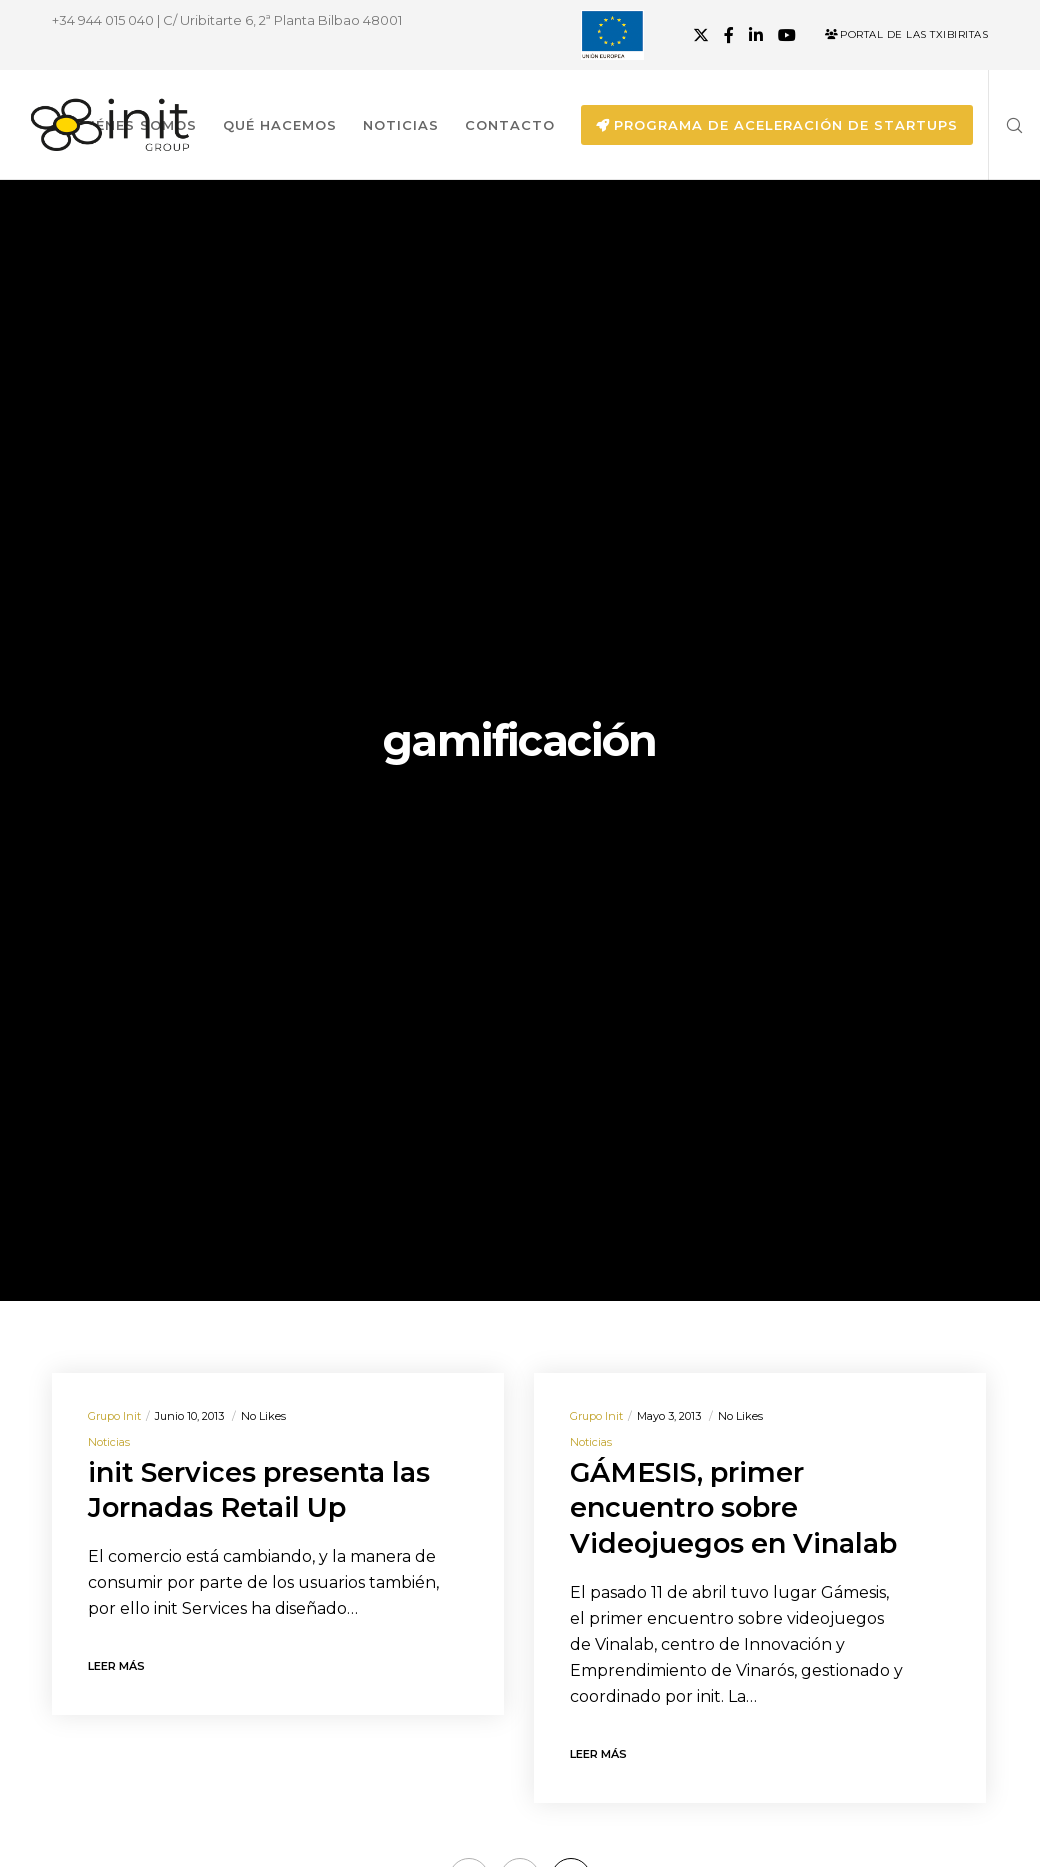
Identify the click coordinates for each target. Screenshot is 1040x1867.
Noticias (109, 1442)
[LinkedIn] (756, 35)
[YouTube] (787, 35)
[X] (701, 35)
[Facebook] (729, 35)
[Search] (1007, 125)
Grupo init (114, 1416)
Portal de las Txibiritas (906, 34)
